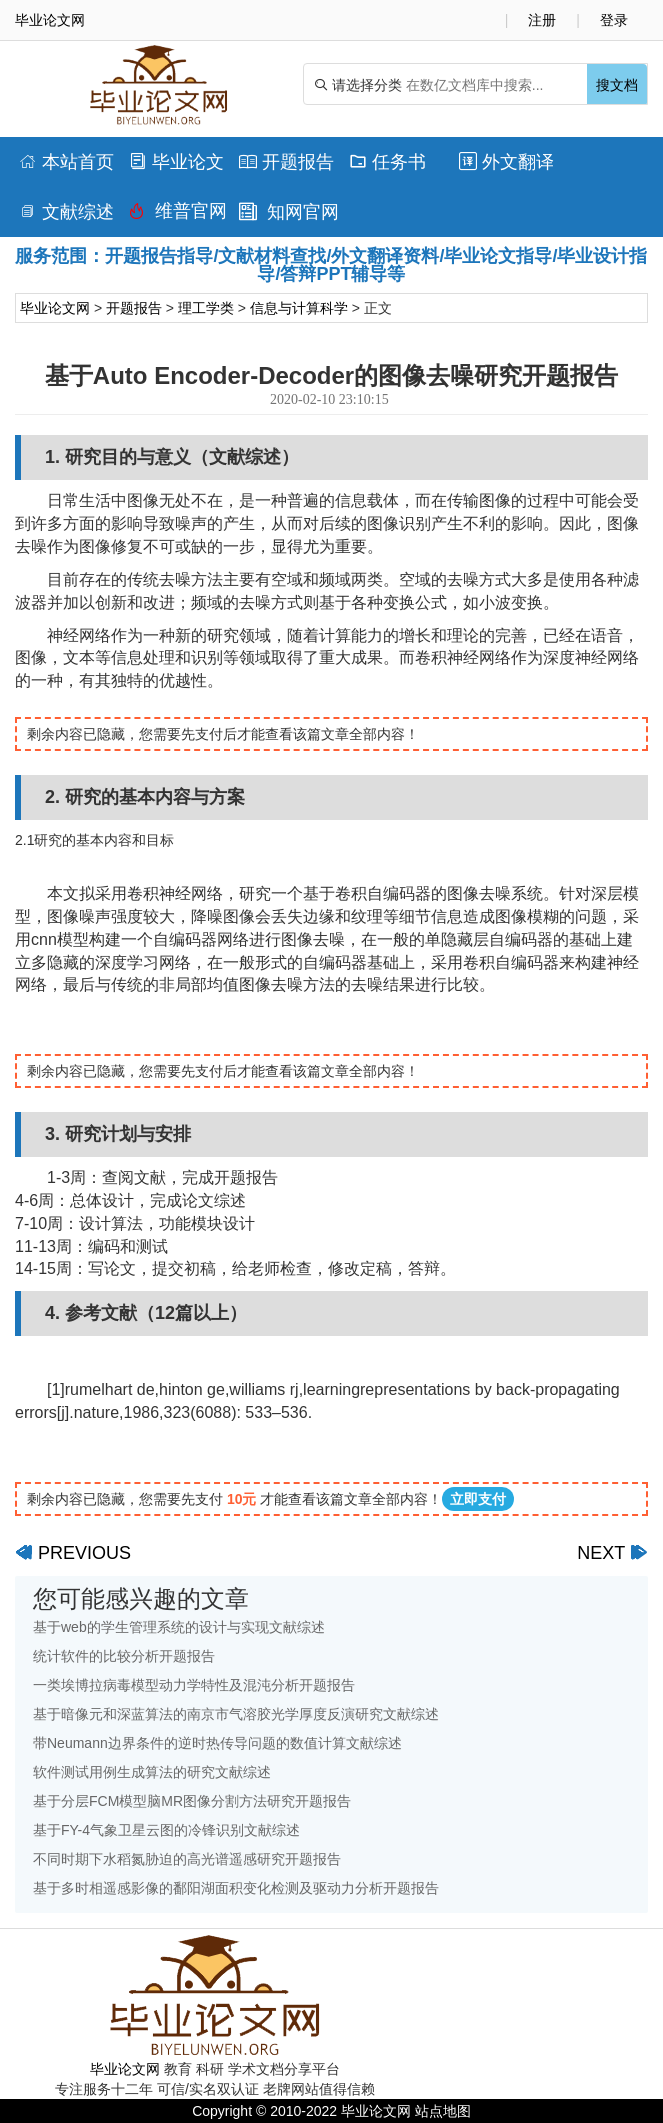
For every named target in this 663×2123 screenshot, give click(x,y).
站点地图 (443, 2111)
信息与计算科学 (299, 308)
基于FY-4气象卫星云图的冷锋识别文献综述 (166, 1830)
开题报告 (286, 162)
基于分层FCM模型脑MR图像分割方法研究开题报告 (192, 1801)
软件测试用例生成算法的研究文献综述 (152, 1772)
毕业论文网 (55, 308)
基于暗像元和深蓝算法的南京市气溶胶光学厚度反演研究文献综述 (236, 1714)
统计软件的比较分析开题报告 (124, 1656)
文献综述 (66, 212)
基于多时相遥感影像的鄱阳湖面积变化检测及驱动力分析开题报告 (236, 1888)
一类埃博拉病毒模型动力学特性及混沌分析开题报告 (194, 1685)
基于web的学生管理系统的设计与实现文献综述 (179, 1627)
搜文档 (617, 85)
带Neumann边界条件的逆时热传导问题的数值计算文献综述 (217, 1743)
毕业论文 (176, 162)
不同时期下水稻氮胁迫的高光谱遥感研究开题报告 (187, 1859)
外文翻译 (506, 162)
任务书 (387, 162)
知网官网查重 (289, 216)
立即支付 (478, 1499)
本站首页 (66, 162)
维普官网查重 (178, 216)
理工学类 (206, 308)
